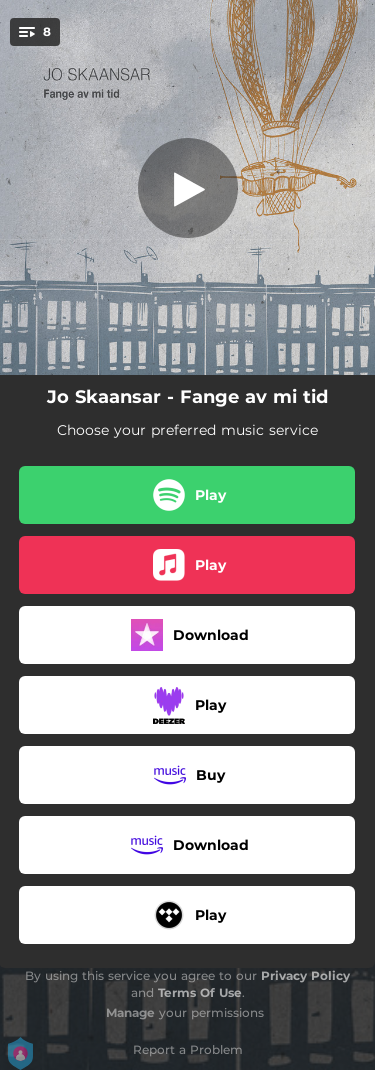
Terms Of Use (200, 992)
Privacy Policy (305, 975)
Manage (130, 1012)
